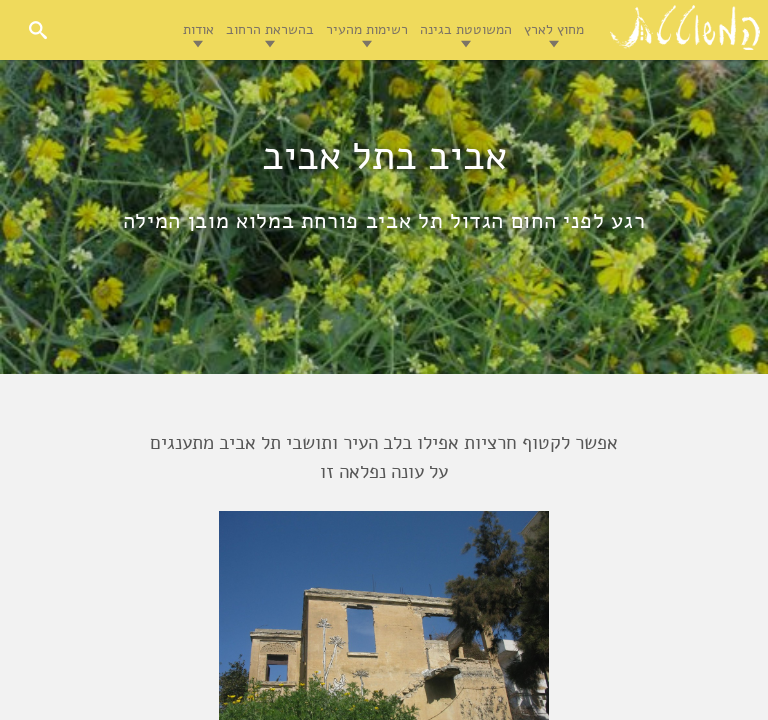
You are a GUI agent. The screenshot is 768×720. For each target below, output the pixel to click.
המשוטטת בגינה (466, 29)
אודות (198, 29)
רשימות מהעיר (367, 29)
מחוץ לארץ (554, 29)
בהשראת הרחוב (270, 29)
